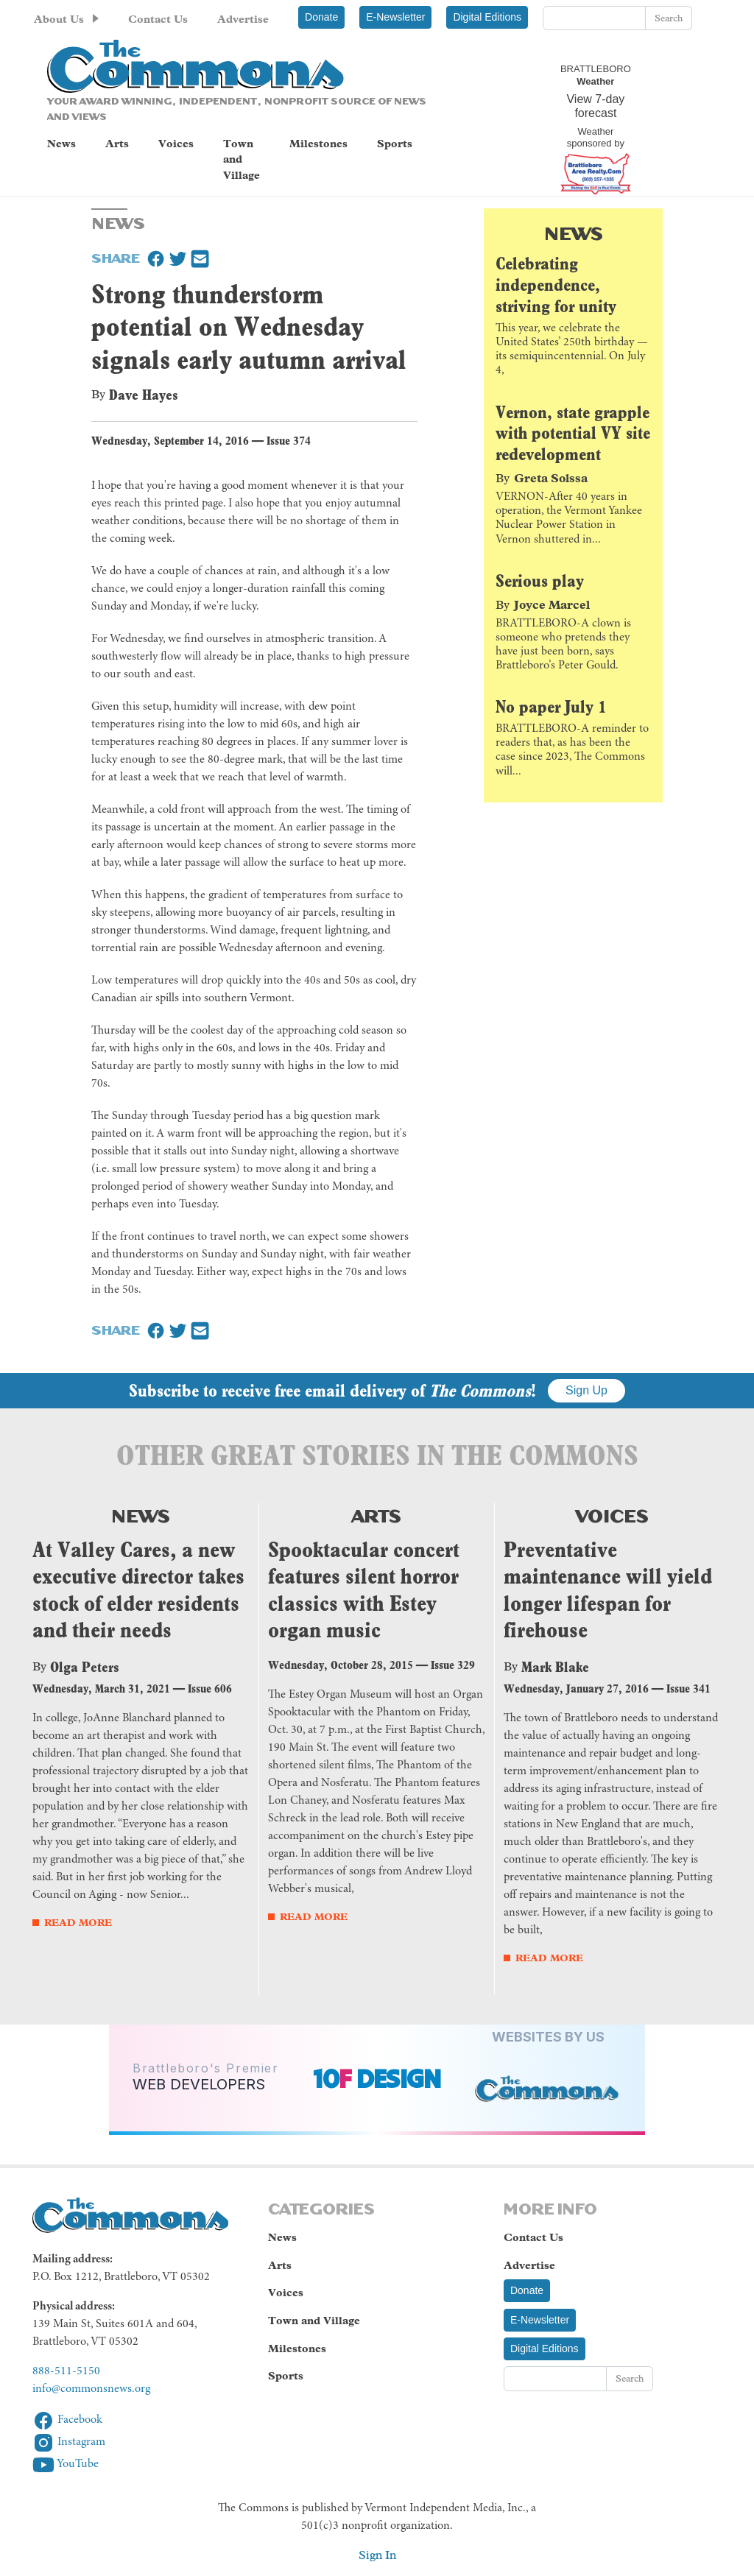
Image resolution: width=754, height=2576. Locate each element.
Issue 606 (210, 1688)
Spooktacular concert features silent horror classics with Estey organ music (363, 1590)
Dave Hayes (143, 394)
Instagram (68, 2442)
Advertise (243, 19)
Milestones (318, 143)
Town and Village (241, 159)
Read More (78, 1922)
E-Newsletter (395, 17)
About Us (59, 19)
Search (669, 18)
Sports (394, 143)
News (61, 143)
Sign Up (586, 1390)
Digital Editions (487, 17)
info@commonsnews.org (91, 2389)
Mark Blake (555, 1667)
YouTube (65, 2464)
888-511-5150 (66, 2371)
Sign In (377, 2555)
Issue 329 (453, 1665)
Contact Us (158, 19)
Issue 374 (289, 441)
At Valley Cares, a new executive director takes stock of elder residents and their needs (138, 1590)
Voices (176, 143)
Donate (321, 17)
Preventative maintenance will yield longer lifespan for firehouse (608, 1590)
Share (115, 257)
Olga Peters (84, 1667)
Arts (117, 143)
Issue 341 (688, 1688)
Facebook (67, 2420)
